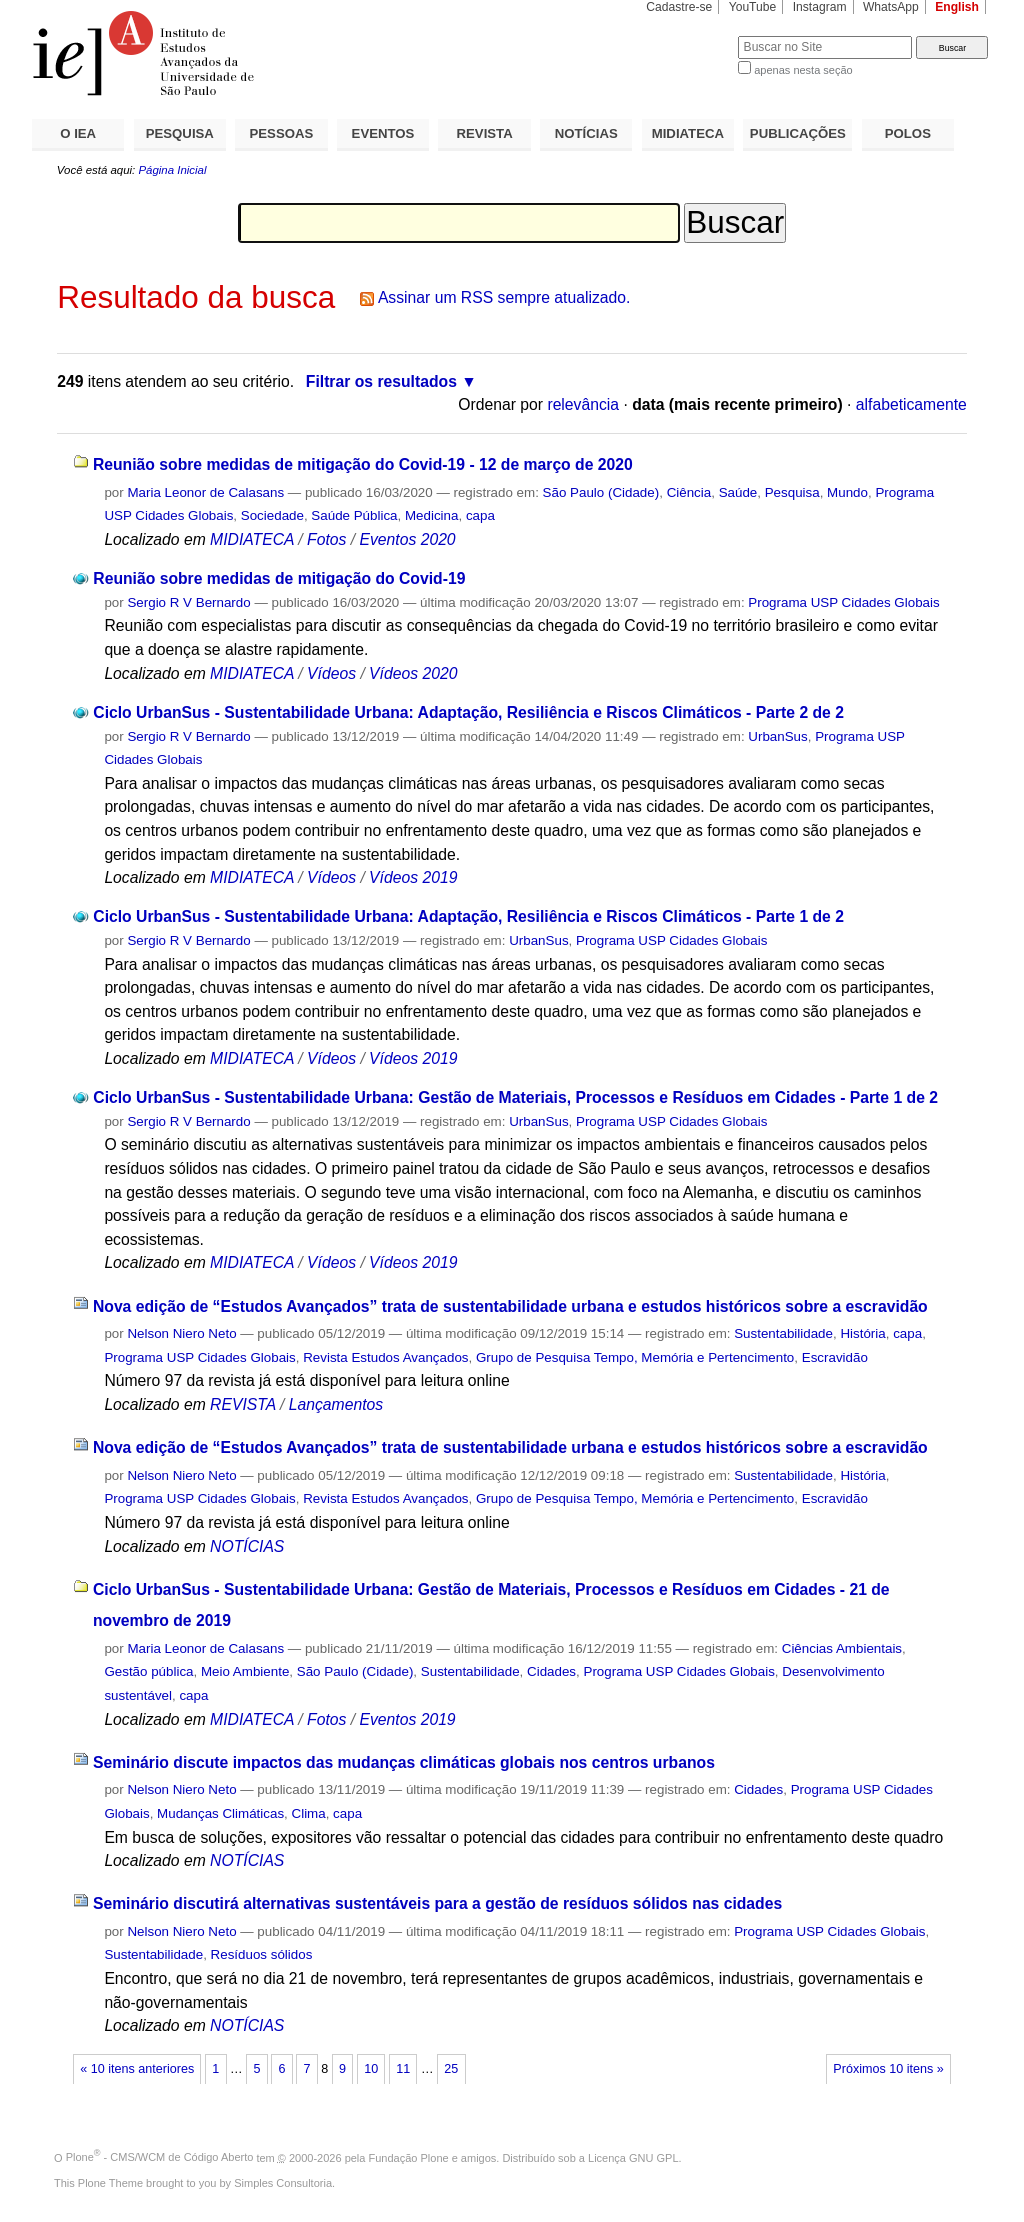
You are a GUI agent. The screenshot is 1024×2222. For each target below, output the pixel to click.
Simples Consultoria (283, 2183)
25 (451, 2069)
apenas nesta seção (803, 70)
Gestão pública (148, 1671)
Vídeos (331, 673)
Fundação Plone (409, 2157)
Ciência (689, 492)
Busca (689, 35)
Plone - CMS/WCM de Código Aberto (160, 2157)
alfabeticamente (911, 404)
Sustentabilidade (783, 1333)
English (957, 7)
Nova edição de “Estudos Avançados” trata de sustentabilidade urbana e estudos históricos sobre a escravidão (510, 1306)
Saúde (738, 492)
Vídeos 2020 (413, 673)
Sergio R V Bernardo (188, 602)
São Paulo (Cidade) (601, 492)
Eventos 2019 (407, 1719)
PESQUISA (180, 133)
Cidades (551, 1671)
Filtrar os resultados (381, 381)
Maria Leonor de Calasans (205, 492)
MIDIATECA (688, 133)
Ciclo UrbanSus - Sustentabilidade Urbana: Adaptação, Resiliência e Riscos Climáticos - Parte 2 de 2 (468, 712)
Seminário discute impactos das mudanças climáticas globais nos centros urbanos (404, 1762)
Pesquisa (792, 492)
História (862, 1333)
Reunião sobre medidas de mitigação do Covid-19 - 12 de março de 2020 (363, 464)
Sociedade (272, 515)
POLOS (908, 133)
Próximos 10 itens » (888, 2069)
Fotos (326, 539)
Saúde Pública (354, 515)
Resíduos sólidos (262, 1954)
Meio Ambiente (245, 1671)
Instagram (820, 7)
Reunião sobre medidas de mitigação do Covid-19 (279, 578)
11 (403, 2069)
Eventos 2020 (407, 539)
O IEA (78, 133)
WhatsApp (891, 7)
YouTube (753, 7)
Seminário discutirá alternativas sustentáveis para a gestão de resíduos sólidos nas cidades (437, 1903)
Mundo (847, 492)
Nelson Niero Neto (181, 1333)
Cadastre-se (679, 7)
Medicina (431, 515)
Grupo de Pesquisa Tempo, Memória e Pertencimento (635, 1357)
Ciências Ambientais (842, 1648)
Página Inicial (172, 170)
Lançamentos (336, 1404)
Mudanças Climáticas (220, 1813)
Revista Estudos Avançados (385, 1357)
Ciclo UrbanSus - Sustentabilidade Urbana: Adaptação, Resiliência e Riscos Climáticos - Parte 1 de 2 (468, 916)
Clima (309, 1813)
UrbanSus (777, 736)
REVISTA (485, 133)
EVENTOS (383, 133)
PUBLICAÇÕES (798, 133)
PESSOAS (282, 133)
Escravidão (835, 1357)
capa (480, 515)
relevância (583, 404)
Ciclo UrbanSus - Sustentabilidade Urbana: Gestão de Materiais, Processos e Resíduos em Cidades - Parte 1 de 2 (515, 1097)
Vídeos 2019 (413, 877)
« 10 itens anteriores (137, 2069)
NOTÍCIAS (586, 133)
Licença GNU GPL (633, 2157)
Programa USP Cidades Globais (843, 602)
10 (371, 2069)
